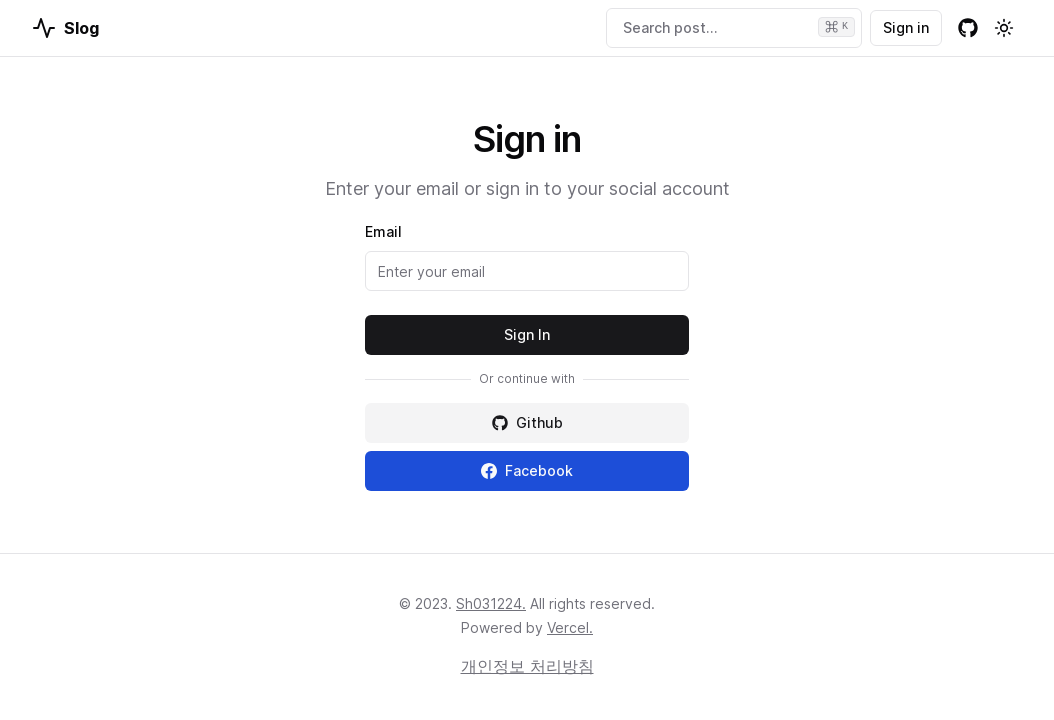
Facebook (527, 470)
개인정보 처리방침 (527, 666)
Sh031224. (491, 603)
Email (383, 231)
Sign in (906, 27)
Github (527, 422)
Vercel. (570, 627)
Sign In (527, 334)
